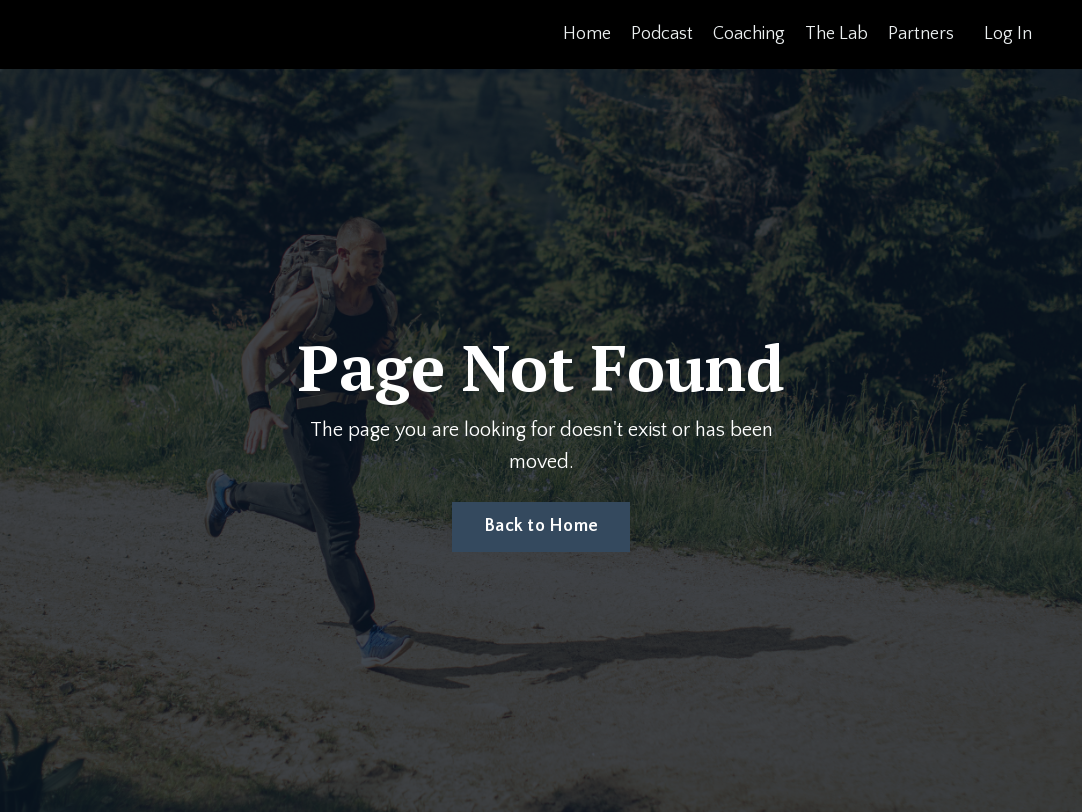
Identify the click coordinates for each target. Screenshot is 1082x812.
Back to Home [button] (541, 526)
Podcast (662, 34)
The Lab (836, 34)
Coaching (749, 34)
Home (587, 34)
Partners (921, 34)
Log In (1008, 34)
